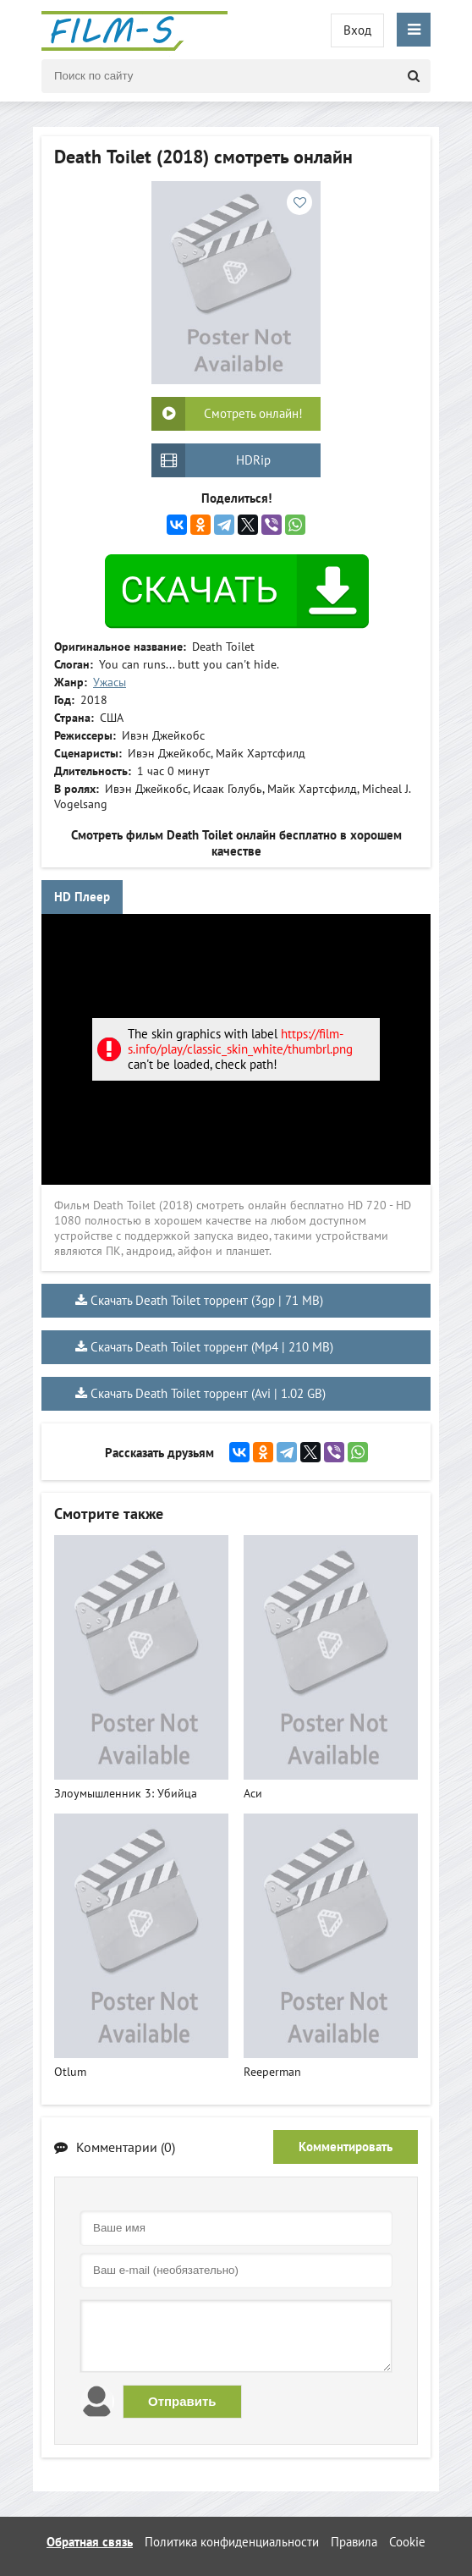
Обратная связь (90, 2542)
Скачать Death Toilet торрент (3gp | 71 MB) (207, 1300)
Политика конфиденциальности (232, 2542)
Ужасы (109, 682)
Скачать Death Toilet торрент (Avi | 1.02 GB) (208, 1393)
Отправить (182, 2401)
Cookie (407, 2542)
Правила (354, 2542)
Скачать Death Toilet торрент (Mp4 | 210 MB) (212, 1347)
